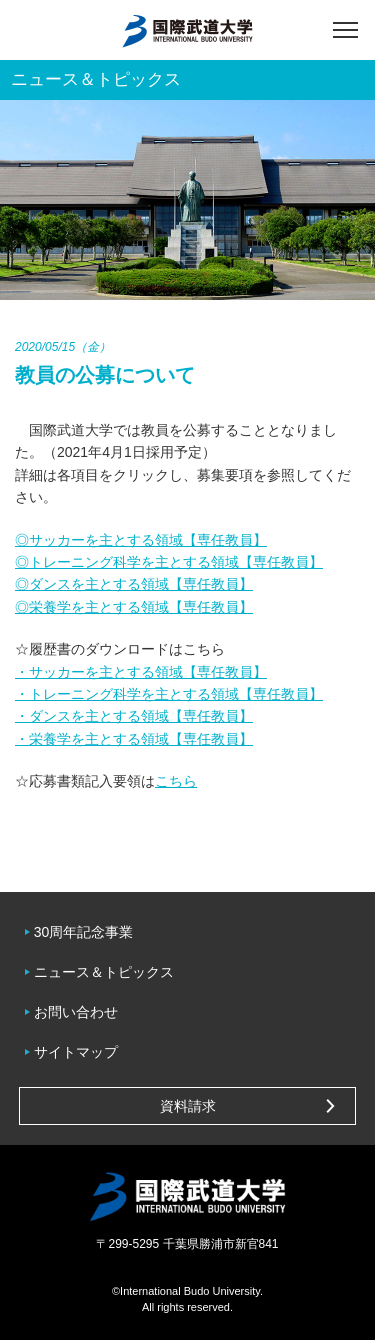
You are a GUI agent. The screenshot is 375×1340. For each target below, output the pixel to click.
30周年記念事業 (84, 932)
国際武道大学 (187, 30)
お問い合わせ (76, 1012)
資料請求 (188, 1106)
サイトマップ (76, 1052)
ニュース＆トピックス (104, 972)
